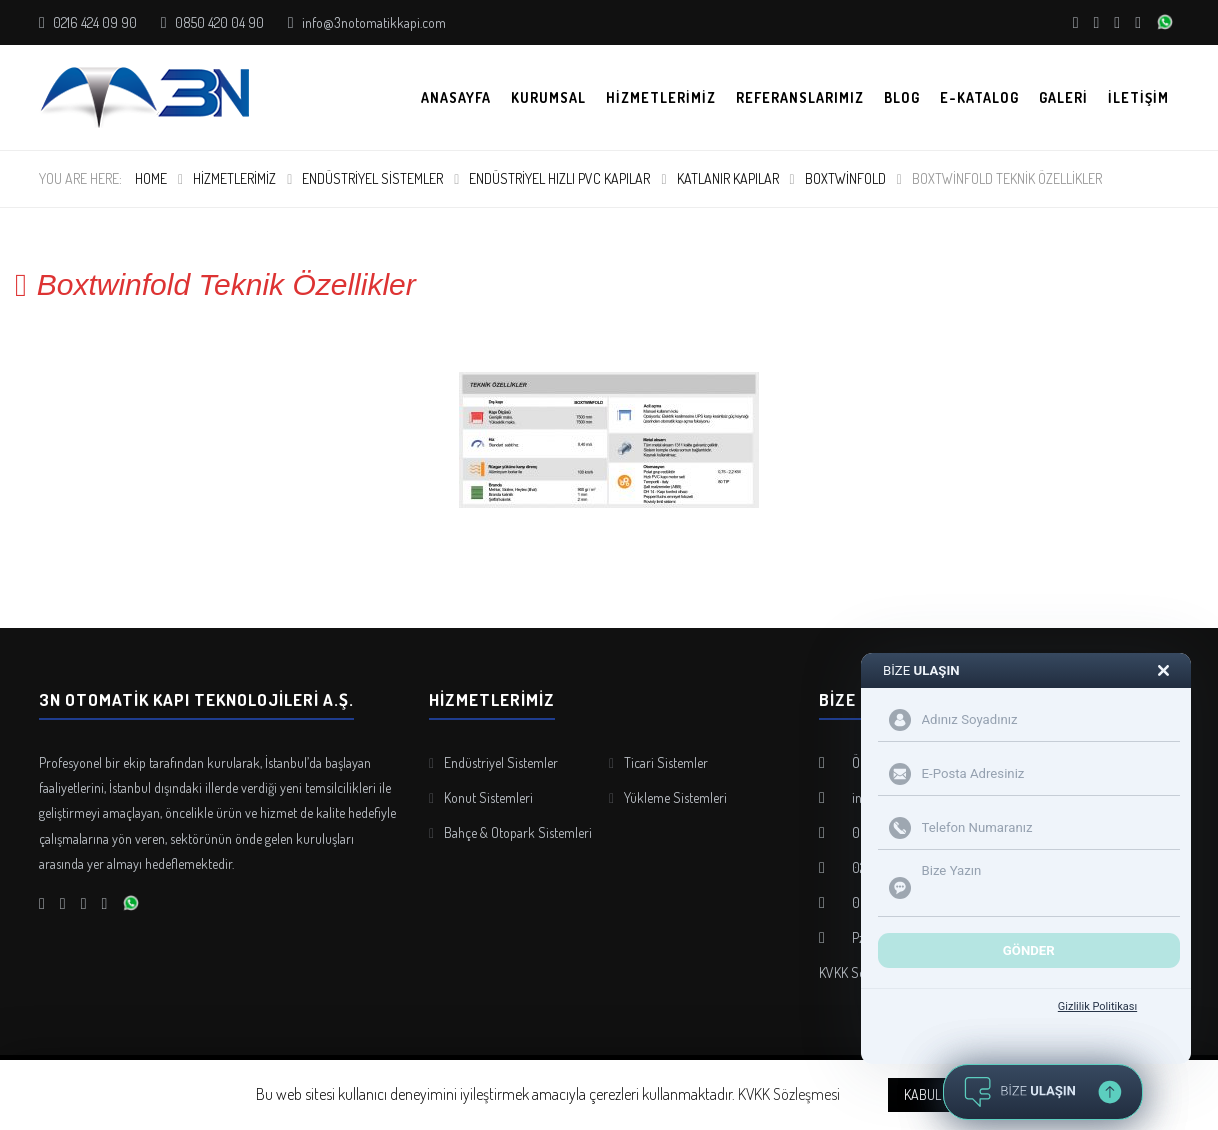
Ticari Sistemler (666, 762)
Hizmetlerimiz (661, 97)
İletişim (1138, 97)
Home (151, 178)
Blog (902, 97)
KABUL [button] (922, 1094)
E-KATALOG (979, 97)
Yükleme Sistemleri (675, 797)
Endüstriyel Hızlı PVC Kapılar (559, 178)
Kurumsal (548, 97)
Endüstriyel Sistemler (372, 178)
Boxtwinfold (845, 178)
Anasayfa (456, 97)
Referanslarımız (800, 97)
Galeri (1063, 97)
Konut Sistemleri (488, 797)
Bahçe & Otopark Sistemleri (518, 832)
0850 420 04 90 (218, 22)
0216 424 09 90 (93, 22)
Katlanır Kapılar (728, 178)
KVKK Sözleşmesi (789, 1094)
